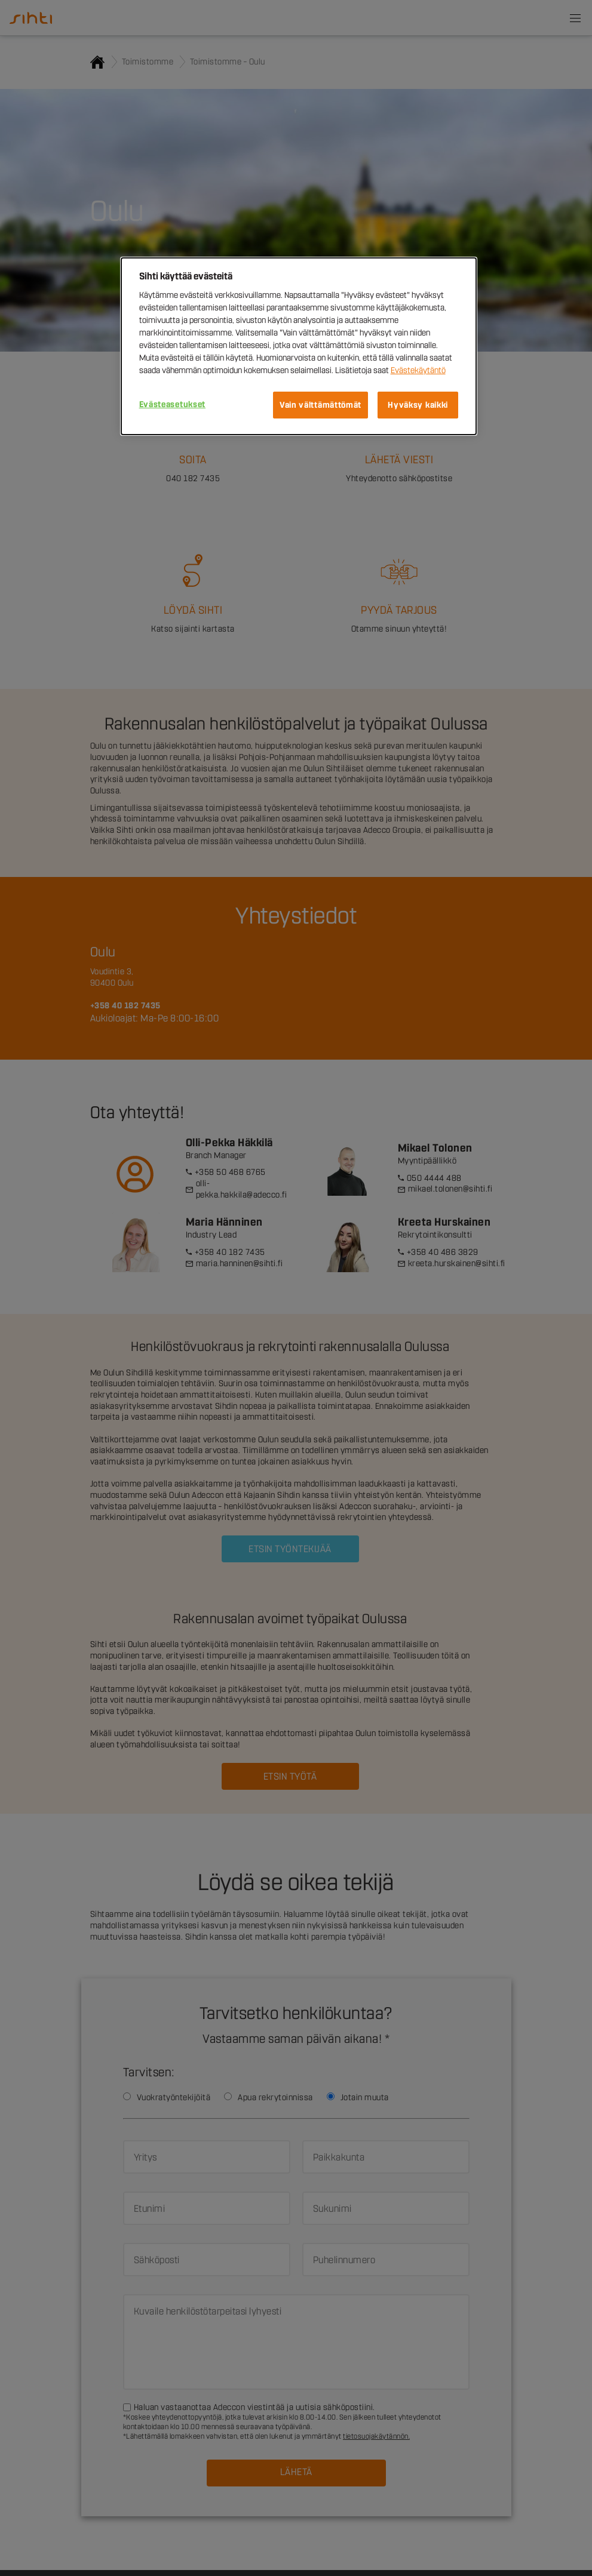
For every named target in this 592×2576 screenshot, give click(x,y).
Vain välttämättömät (320, 405)
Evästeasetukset (172, 404)
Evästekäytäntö (418, 370)
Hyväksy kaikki (418, 405)
